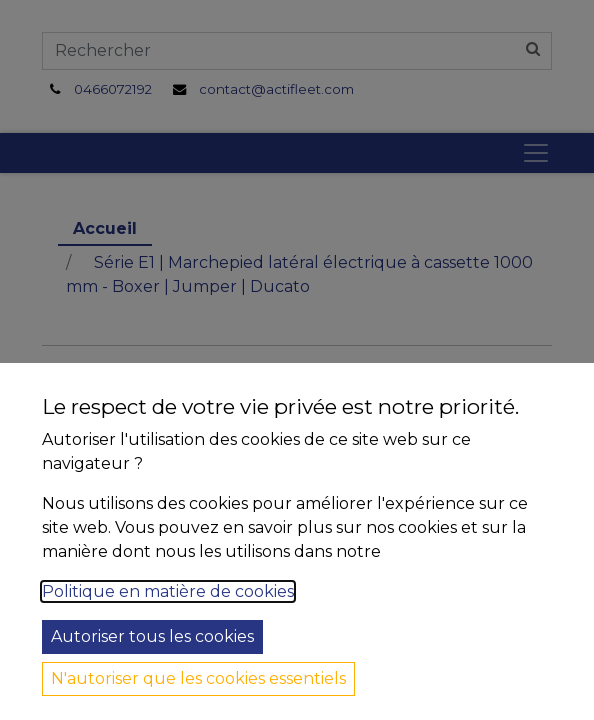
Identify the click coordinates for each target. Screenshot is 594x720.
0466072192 (113, 89)
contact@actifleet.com (276, 89)
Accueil (105, 228)
